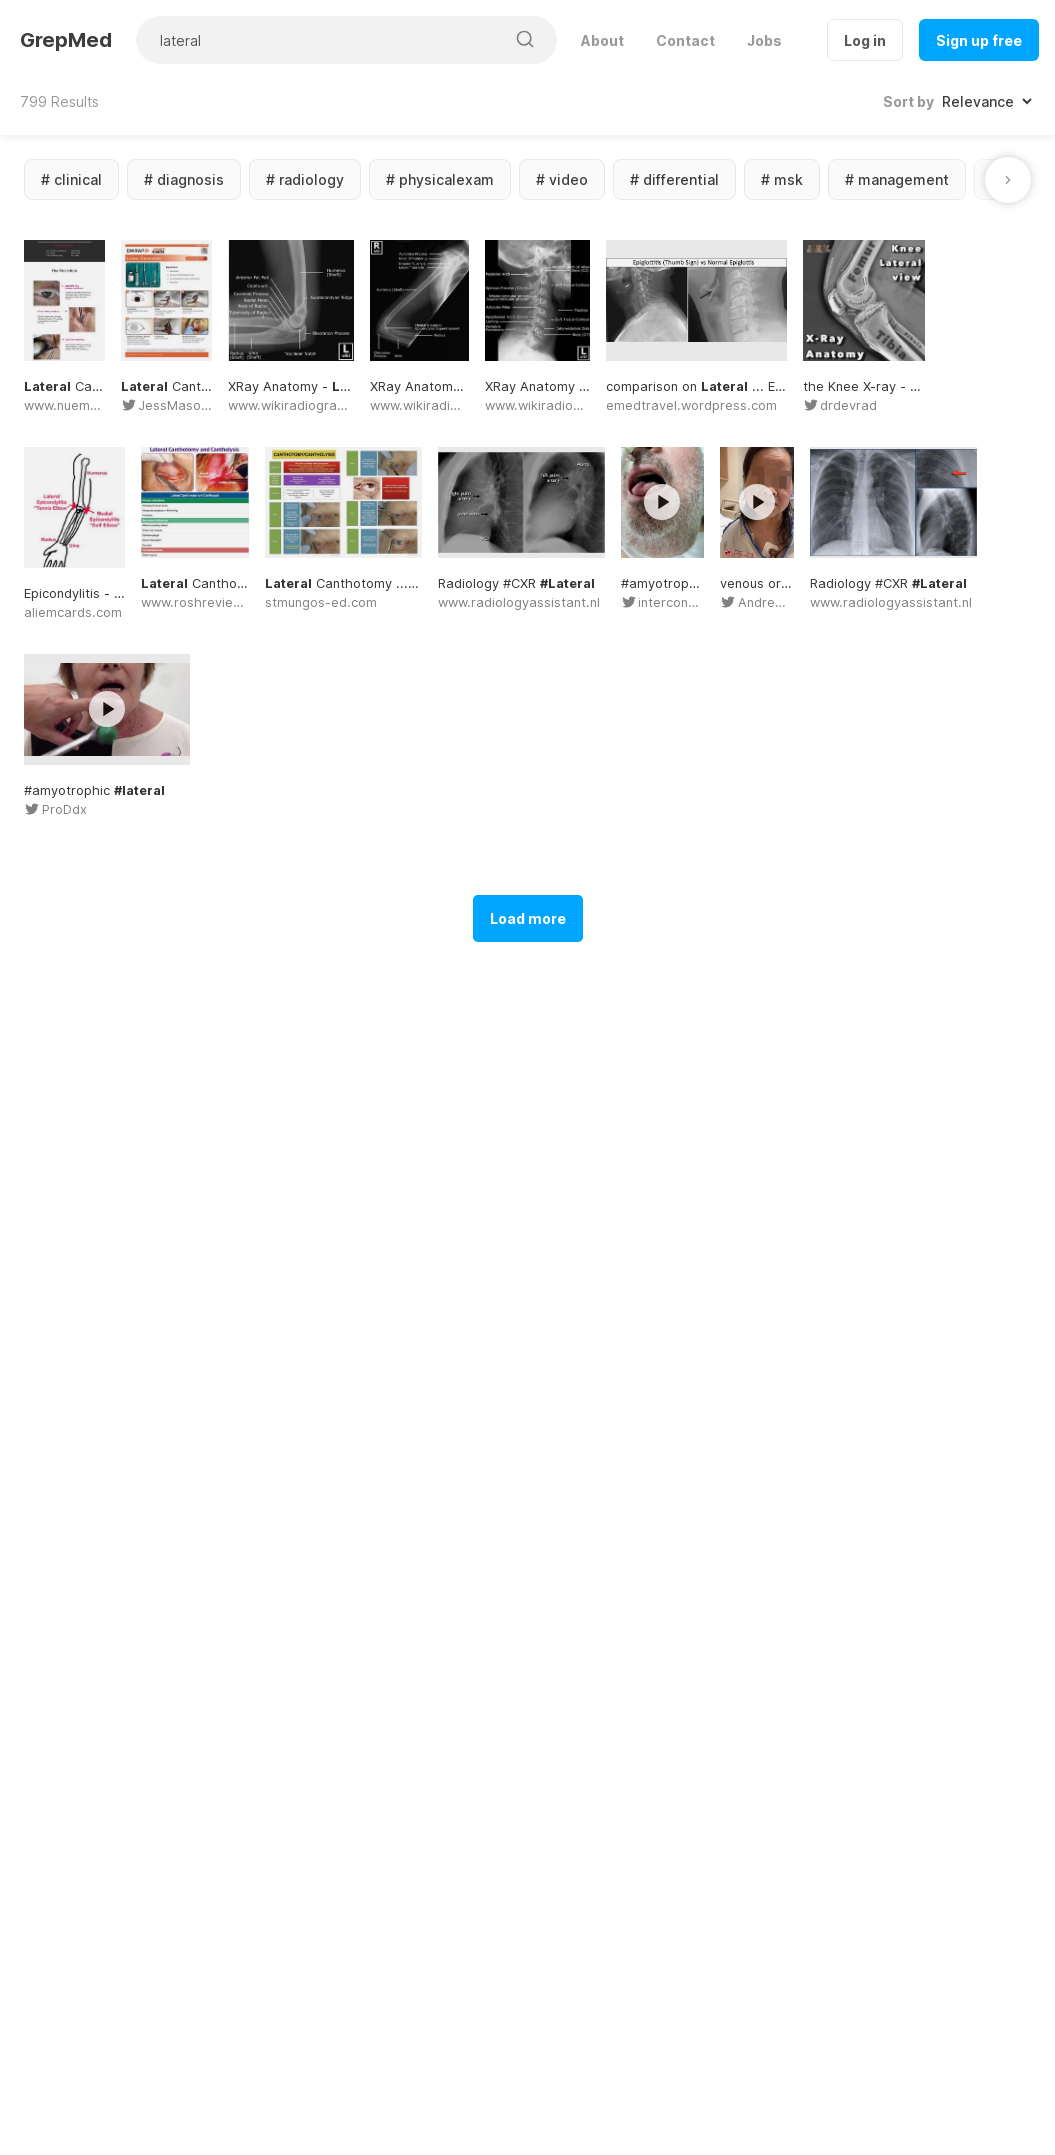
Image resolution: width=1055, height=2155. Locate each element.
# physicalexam (440, 179)
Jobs (764, 40)
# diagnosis (184, 179)
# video (562, 179)
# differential (674, 179)
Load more (528, 1682)
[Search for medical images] (320, 40)
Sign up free (979, 40)
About (602, 40)
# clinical (71, 179)
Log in (865, 40)
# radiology (305, 179)
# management (897, 179)
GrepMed (66, 40)
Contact (685, 40)
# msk (782, 179)
